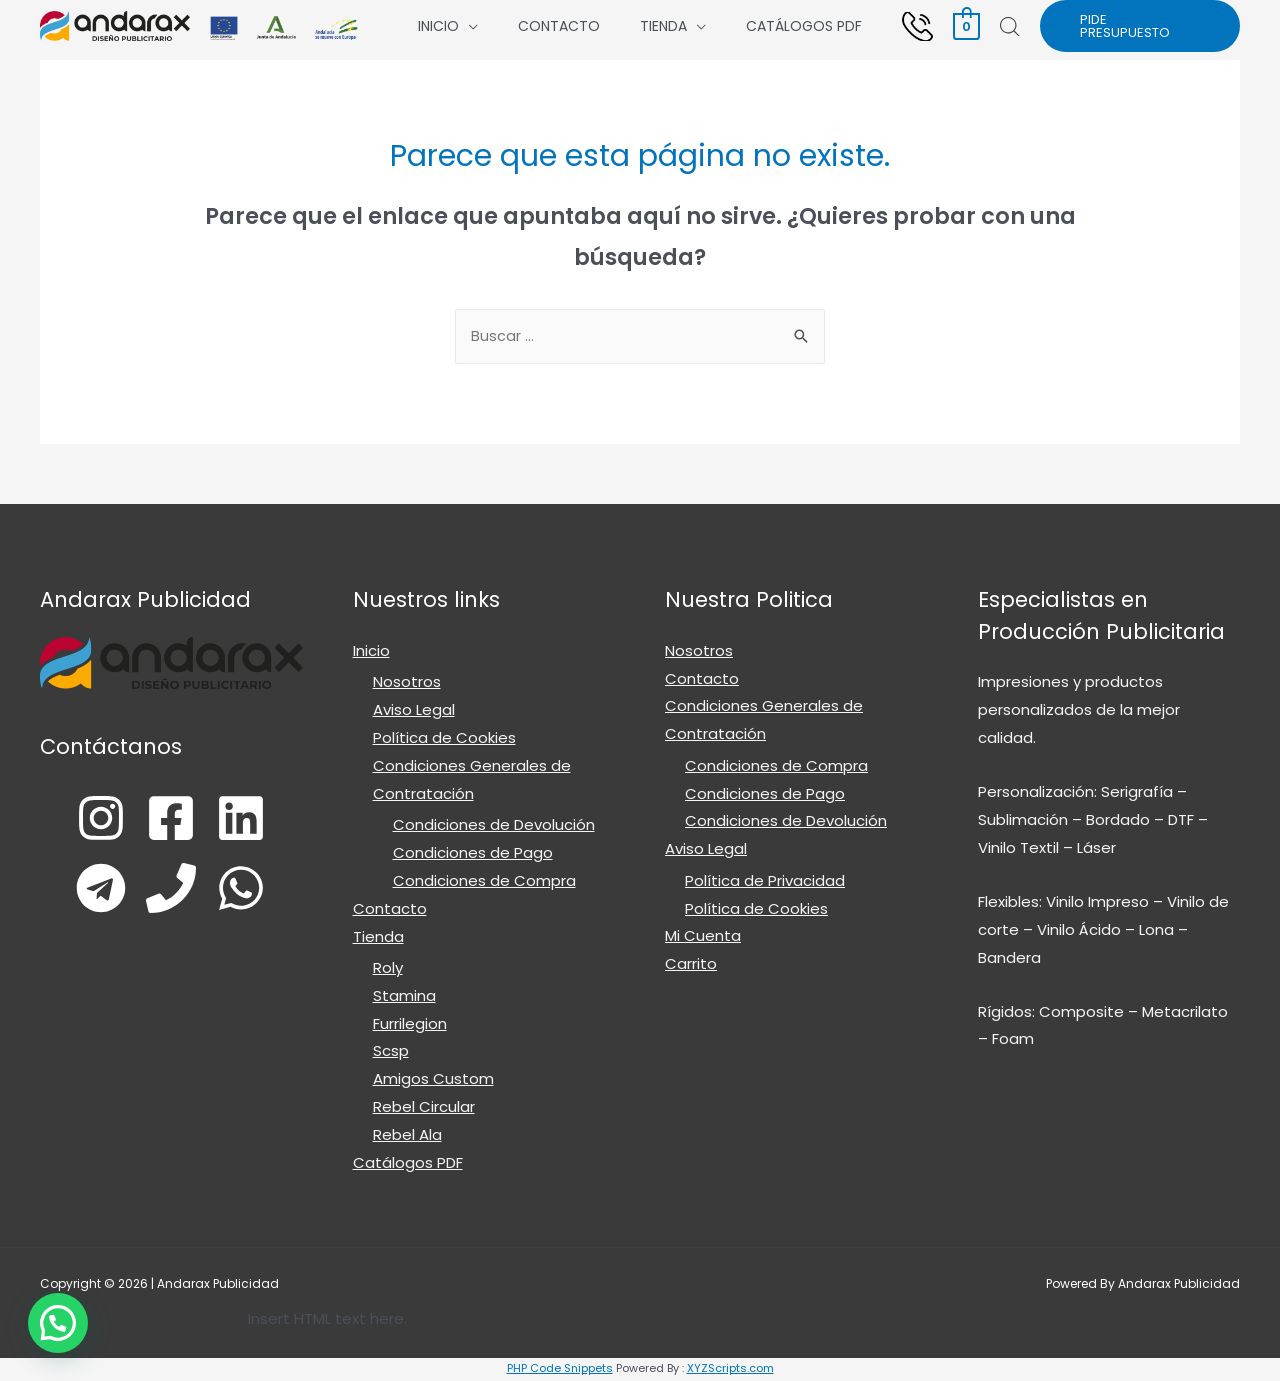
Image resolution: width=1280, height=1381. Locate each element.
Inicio (438, 26)
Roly (388, 969)
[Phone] (175, 890)
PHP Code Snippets (560, 1370)
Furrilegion (410, 1025)
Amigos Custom (433, 1081)
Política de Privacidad (765, 882)
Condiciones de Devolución (494, 826)
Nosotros (407, 683)
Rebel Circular (424, 1109)
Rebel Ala (407, 1136)
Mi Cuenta (703, 938)
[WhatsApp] (260, 890)
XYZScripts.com (730, 1370)
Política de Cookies (444, 739)
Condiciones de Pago (473, 854)
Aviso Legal (414, 711)
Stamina (404, 997)
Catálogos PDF (804, 26)
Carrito (691, 966)
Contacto (559, 26)
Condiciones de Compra (484, 882)
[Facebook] (168, 820)
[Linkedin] (253, 820)
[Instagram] (83, 820)
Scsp (391, 1053)
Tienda (663, 26)
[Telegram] (90, 890)
